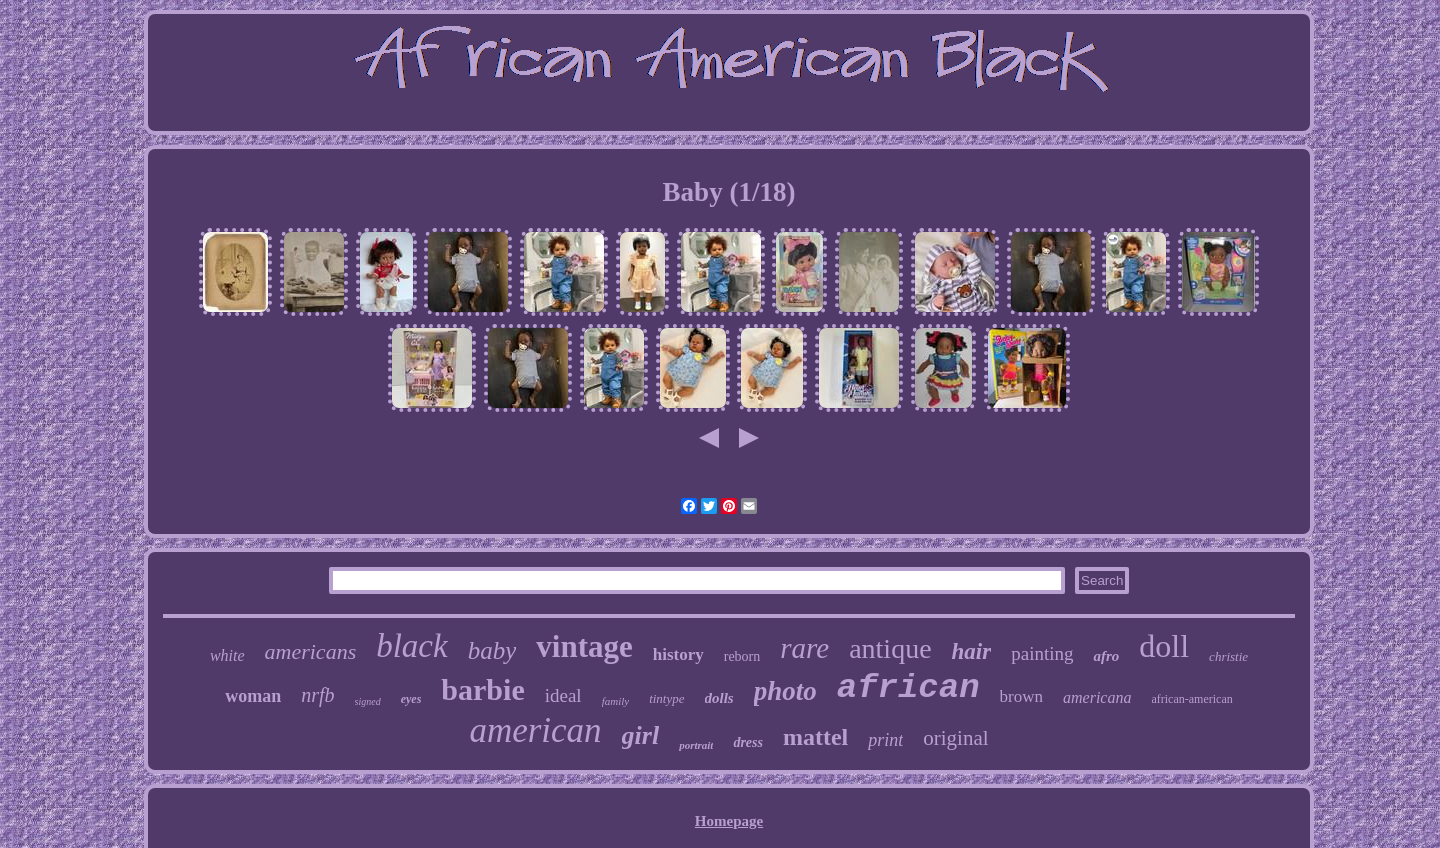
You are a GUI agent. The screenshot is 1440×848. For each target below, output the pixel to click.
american (535, 730)
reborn (742, 656)
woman (253, 696)
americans (311, 651)
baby (492, 650)
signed (368, 701)
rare (804, 648)
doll (1164, 646)
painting (1042, 653)
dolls (719, 698)
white (227, 655)
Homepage (729, 821)
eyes (411, 699)
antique (890, 648)
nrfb (317, 695)
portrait (696, 745)
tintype (666, 698)
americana (1097, 697)
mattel (815, 737)
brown (1021, 696)
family (616, 701)
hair (972, 651)
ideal (563, 695)
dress (748, 742)
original (955, 738)
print (885, 740)
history (678, 654)
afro (1106, 656)
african (908, 688)
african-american (1191, 699)
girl (641, 735)
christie (1228, 656)
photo (785, 691)
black (411, 646)
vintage (584, 646)
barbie (482, 689)
